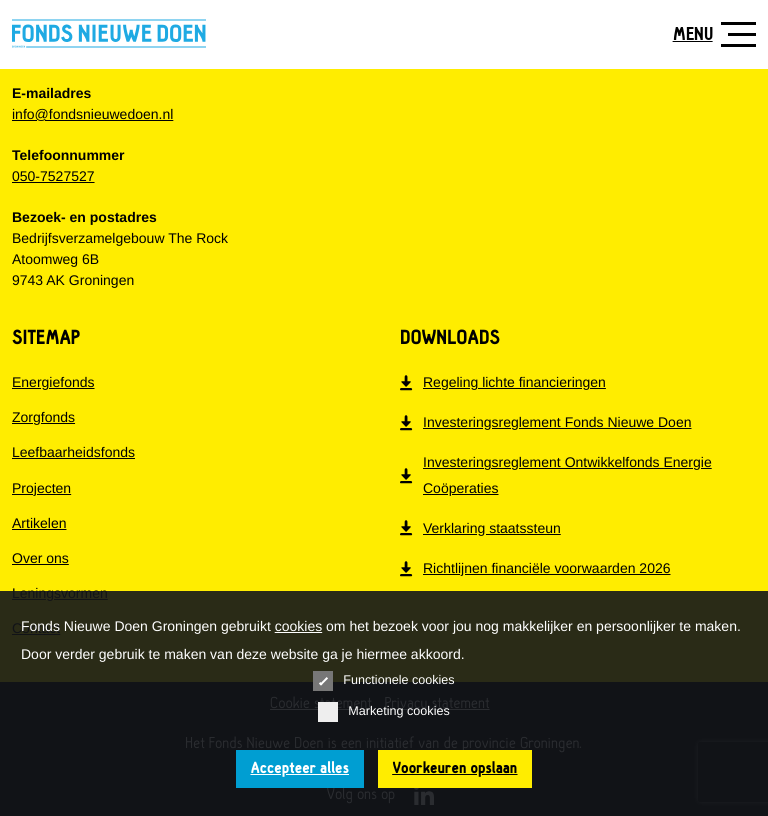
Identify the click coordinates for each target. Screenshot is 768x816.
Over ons (40, 558)
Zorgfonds (43, 417)
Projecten (41, 488)
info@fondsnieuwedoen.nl (92, 114)
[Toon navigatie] (707, 34)
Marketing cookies (384, 712)
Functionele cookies (383, 681)
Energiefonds (53, 382)
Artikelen (39, 523)
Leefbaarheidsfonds (73, 452)
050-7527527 (53, 176)
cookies (298, 626)
